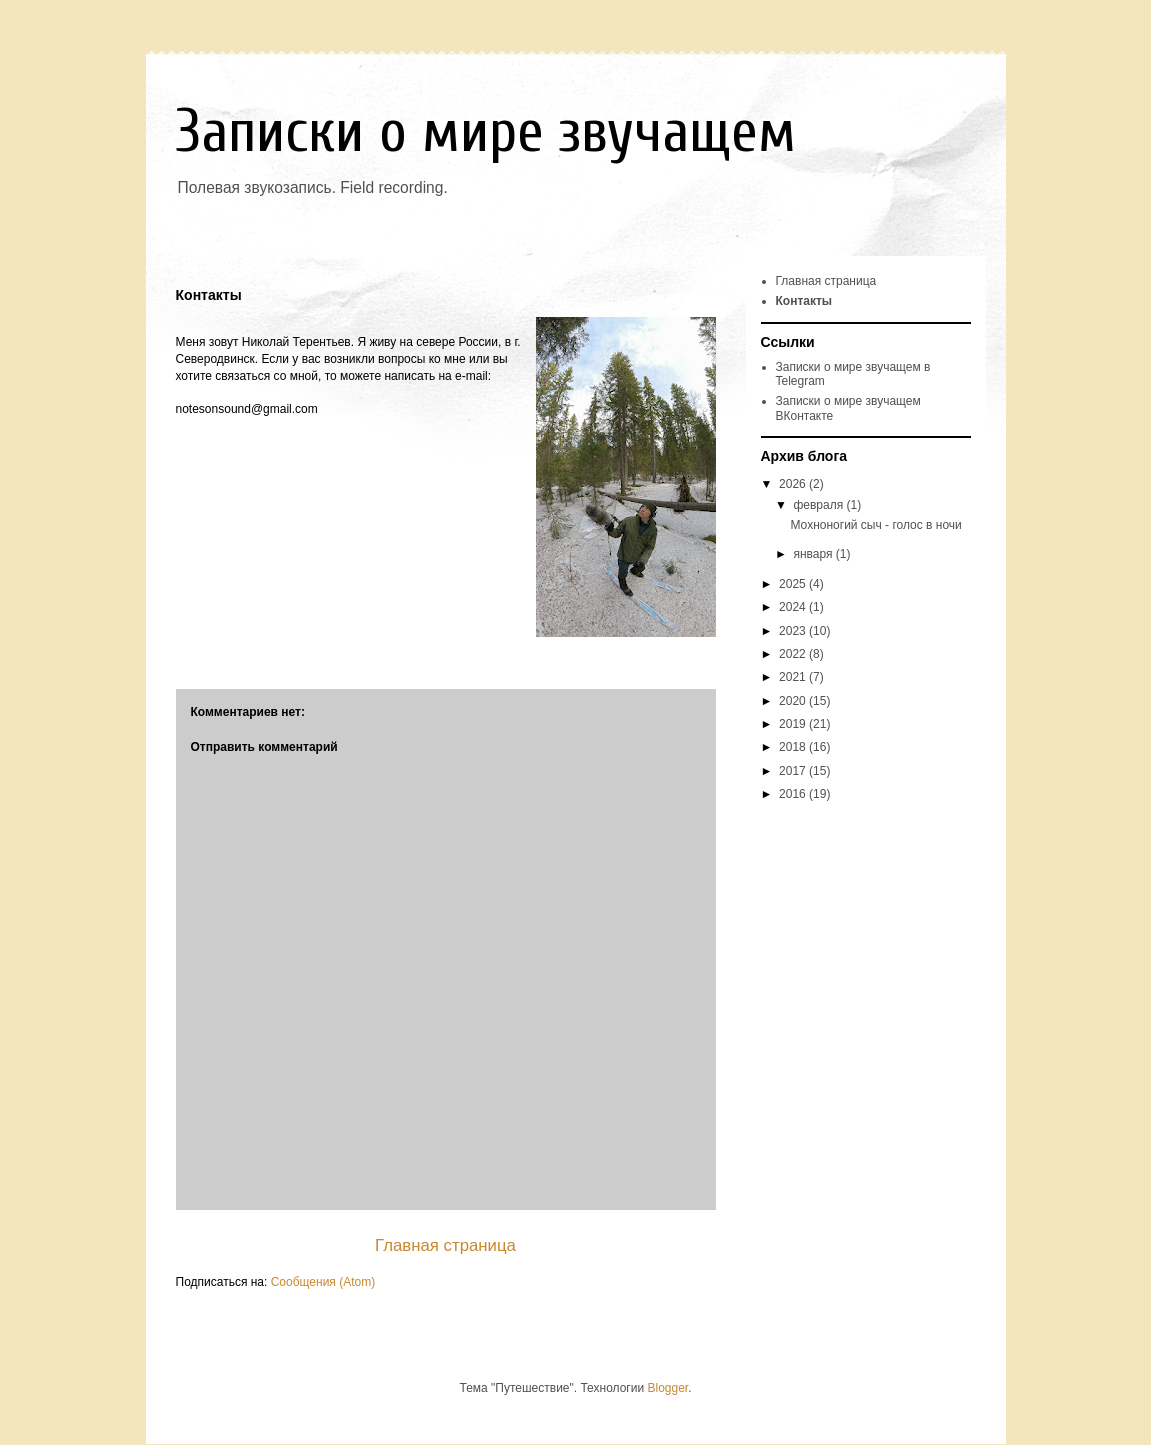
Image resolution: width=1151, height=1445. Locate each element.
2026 (794, 484)
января (814, 554)
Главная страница (445, 1245)
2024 (794, 607)
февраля (819, 505)
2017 (794, 771)
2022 (794, 654)
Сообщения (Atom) (323, 1282)
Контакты (804, 301)
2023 (794, 631)
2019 (794, 724)
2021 (794, 677)
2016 (794, 794)
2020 (794, 701)
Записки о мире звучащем (486, 132)
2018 (794, 747)
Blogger (667, 1388)
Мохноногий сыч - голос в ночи (875, 525)
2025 (794, 584)
